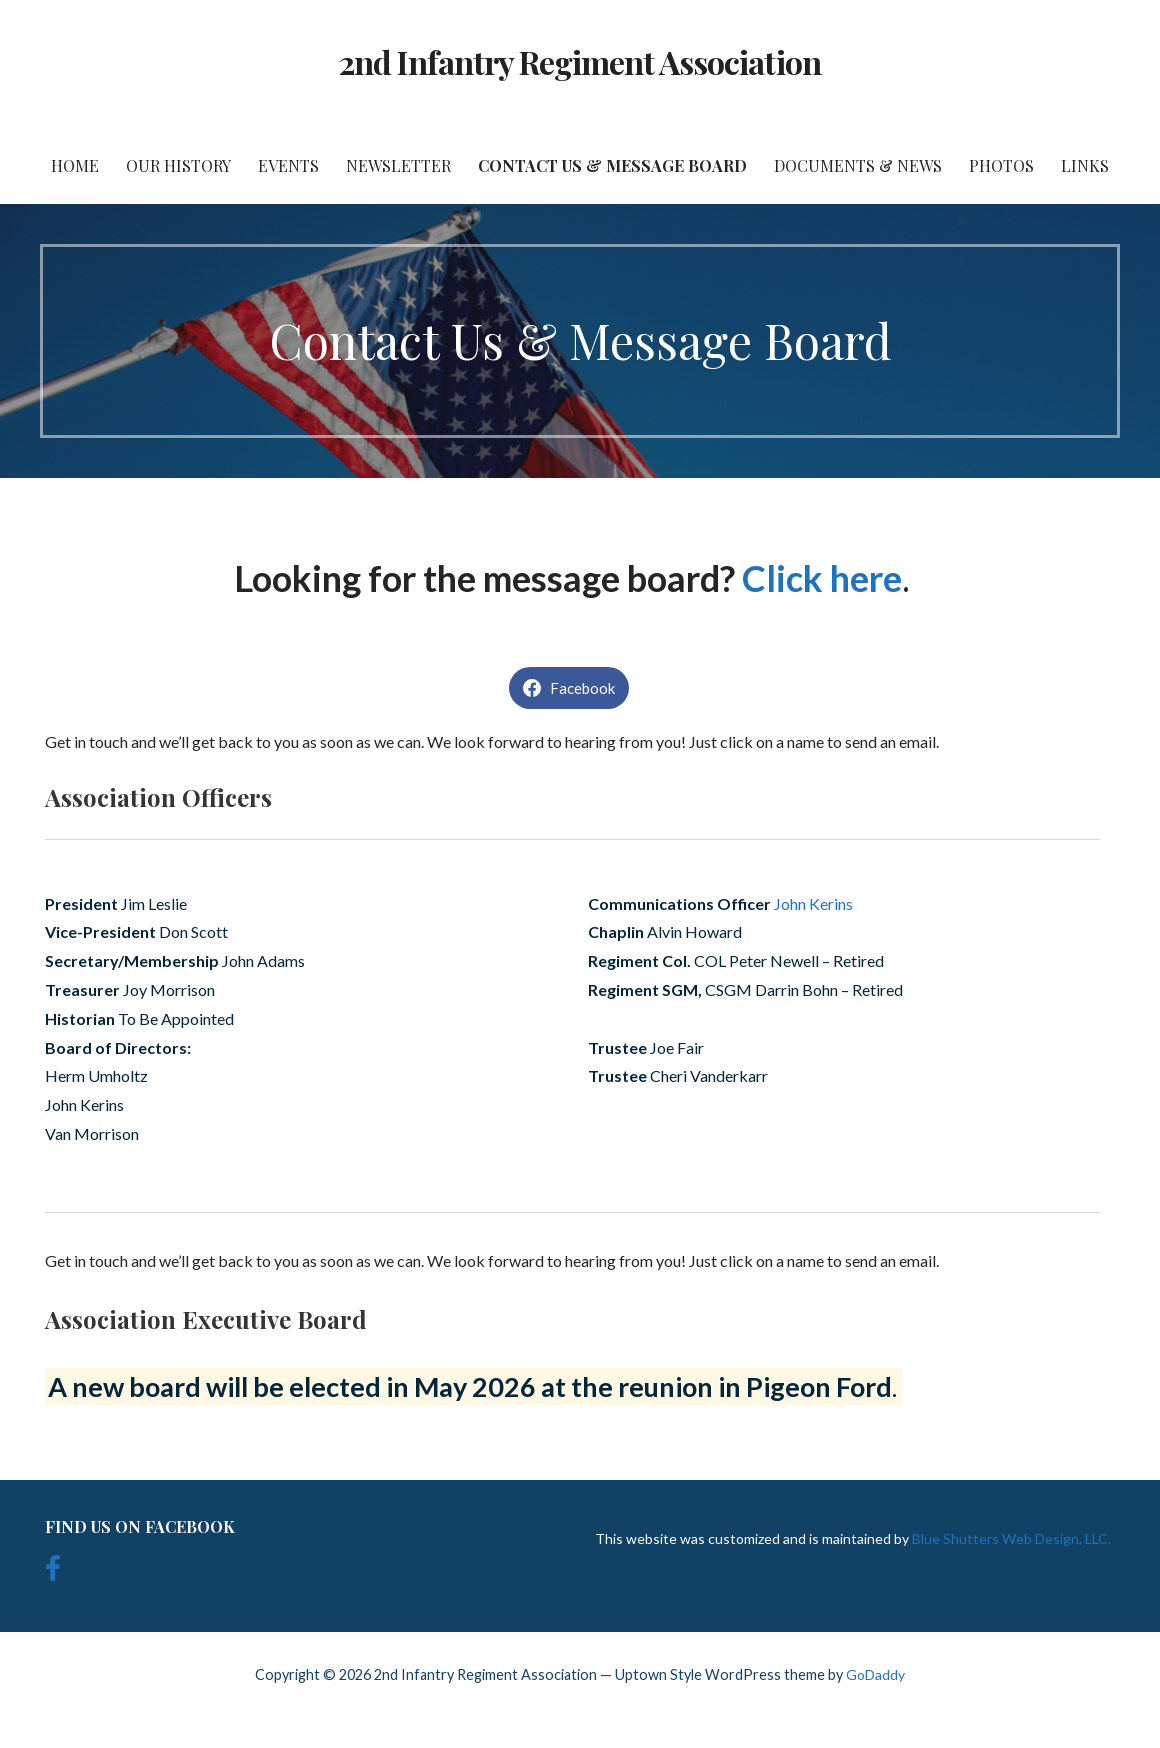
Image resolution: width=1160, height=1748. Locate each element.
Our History (178, 165)
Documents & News (858, 165)
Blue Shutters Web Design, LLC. (1011, 1538)
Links (1085, 165)
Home (75, 165)
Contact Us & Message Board (612, 165)
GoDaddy (875, 1674)
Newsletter (398, 165)
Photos (1001, 165)
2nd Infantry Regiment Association (579, 61)
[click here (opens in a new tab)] (754, 578)
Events (288, 165)
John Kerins (813, 903)
